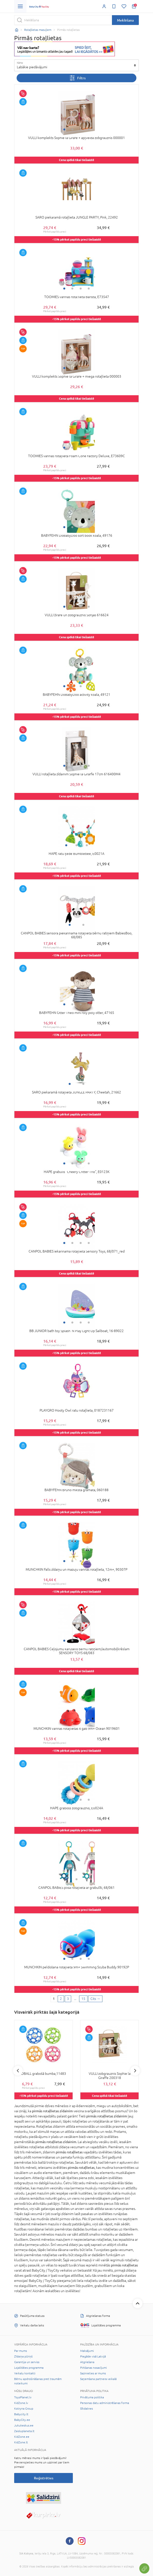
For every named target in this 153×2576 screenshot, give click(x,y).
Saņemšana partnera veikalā (98, 2379)
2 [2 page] (61, 1999)
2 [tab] (72, 129)
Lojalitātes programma (29, 2367)
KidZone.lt (21, 2442)
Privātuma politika (92, 2397)
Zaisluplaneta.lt (24, 2431)
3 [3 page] (68, 1999)
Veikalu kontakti (24, 2373)
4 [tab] (89, 129)
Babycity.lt (21, 2414)
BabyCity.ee (22, 2420)
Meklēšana (125, 20)
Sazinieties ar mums (93, 2373)
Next (135, 2071)
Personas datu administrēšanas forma (104, 2403)
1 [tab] (64, 129)
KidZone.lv (21, 2403)
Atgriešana (87, 2362)
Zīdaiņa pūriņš (23, 2356)
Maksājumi (87, 2351)
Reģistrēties (43, 2478)
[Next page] (95, 1999)
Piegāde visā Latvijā (93, 2356)
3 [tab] (81, 129)
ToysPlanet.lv (23, 2397)
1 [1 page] (54, 1999)
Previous (18, 2071)
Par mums (20, 2351)
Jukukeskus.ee (23, 2425)
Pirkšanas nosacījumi (93, 2367)
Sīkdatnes (86, 2408)
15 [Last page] (83, 1999)
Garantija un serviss (26, 2362)
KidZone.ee (21, 2436)
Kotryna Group (23, 2408)
